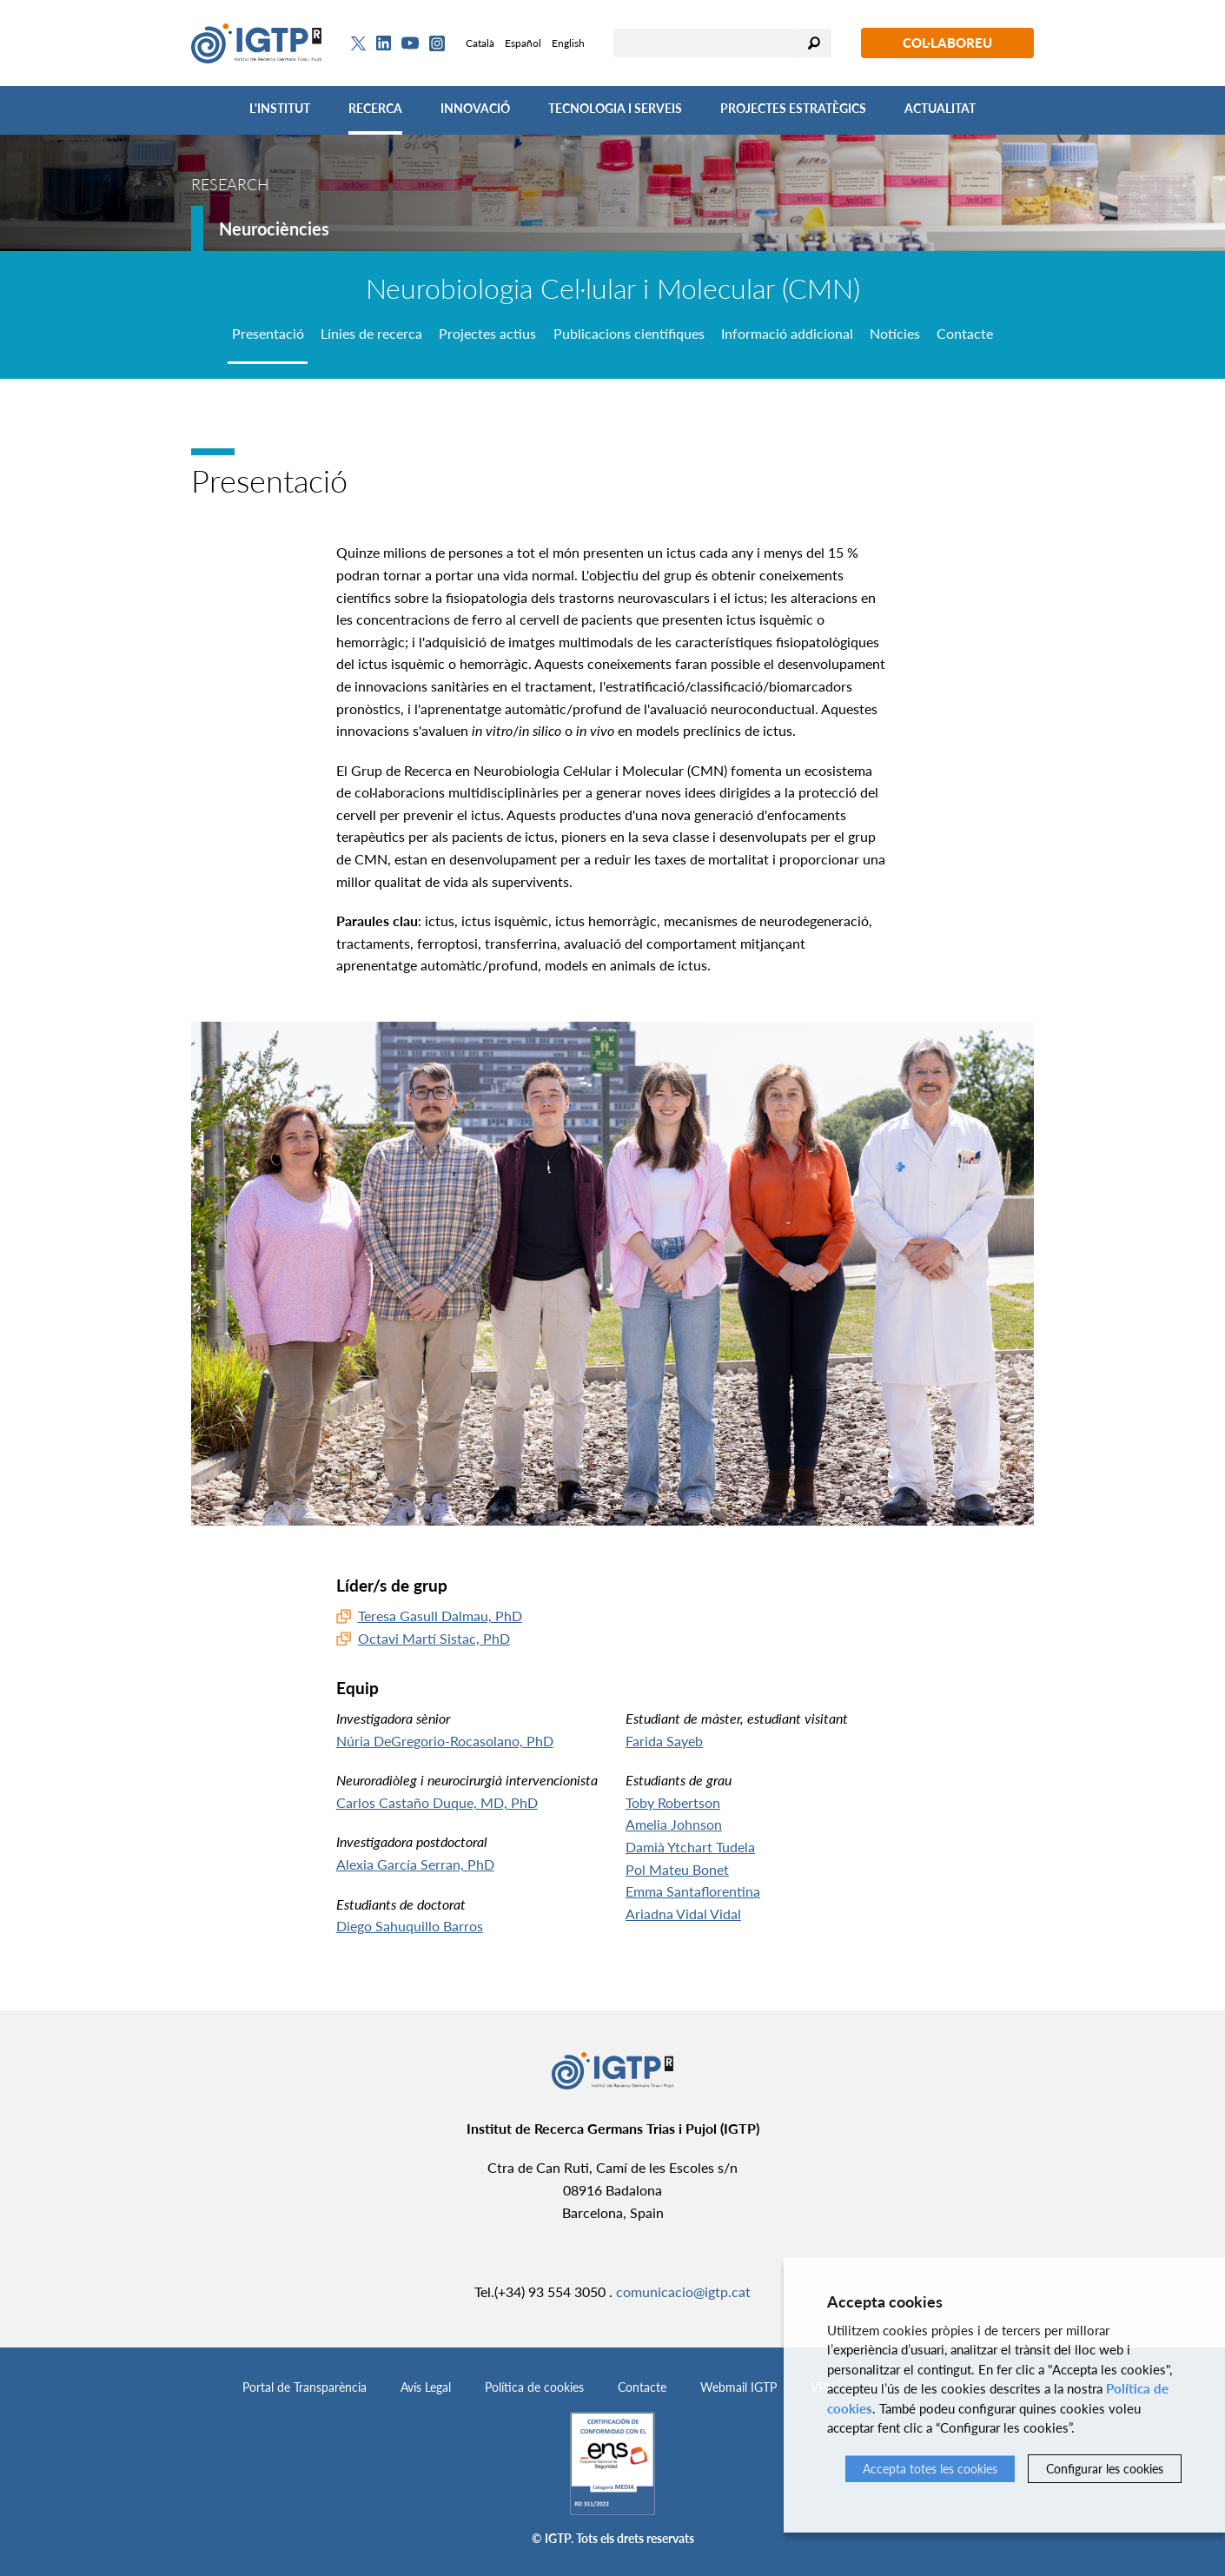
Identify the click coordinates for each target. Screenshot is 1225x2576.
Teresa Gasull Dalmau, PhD (440, 1615)
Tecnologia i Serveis (615, 108)
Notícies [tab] (895, 333)
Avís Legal (426, 2387)
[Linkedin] (383, 43)
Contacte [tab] (965, 333)
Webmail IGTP (738, 2387)
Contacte (642, 2387)
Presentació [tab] (268, 333)
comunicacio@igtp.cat (683, 2291)
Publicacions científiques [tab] (629, 333)
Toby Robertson (673, 1802)
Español (523, 43)
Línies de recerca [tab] (371, 333)
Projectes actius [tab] (487, 333)
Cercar (814, 43)
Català (480, 43)
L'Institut (279, 108)
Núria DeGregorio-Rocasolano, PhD (444, 1740)
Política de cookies (534, 2387)
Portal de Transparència (304, 2387)
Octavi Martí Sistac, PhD (434, 1638)
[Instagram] (437, 43)
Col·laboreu (947, 42)
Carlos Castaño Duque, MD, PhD (437, 1802)
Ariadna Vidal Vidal (683, 1913)
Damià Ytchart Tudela (690, 1846)
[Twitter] (358, 43)
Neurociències (274, 228)
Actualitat (940, 108)
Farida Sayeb (664, 1740)
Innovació (475, 108)
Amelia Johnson (674, 1824)
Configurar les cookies (1104, 2468)
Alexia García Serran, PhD (415, 1864)
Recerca (375, 108)
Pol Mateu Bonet (677, 1869)
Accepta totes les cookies (930, 2468)
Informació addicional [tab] (787, 333)
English (568, 43)
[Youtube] (410, 43)
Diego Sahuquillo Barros (409, 1925)
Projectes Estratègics (793, 108)
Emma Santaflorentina (693, 1891)
